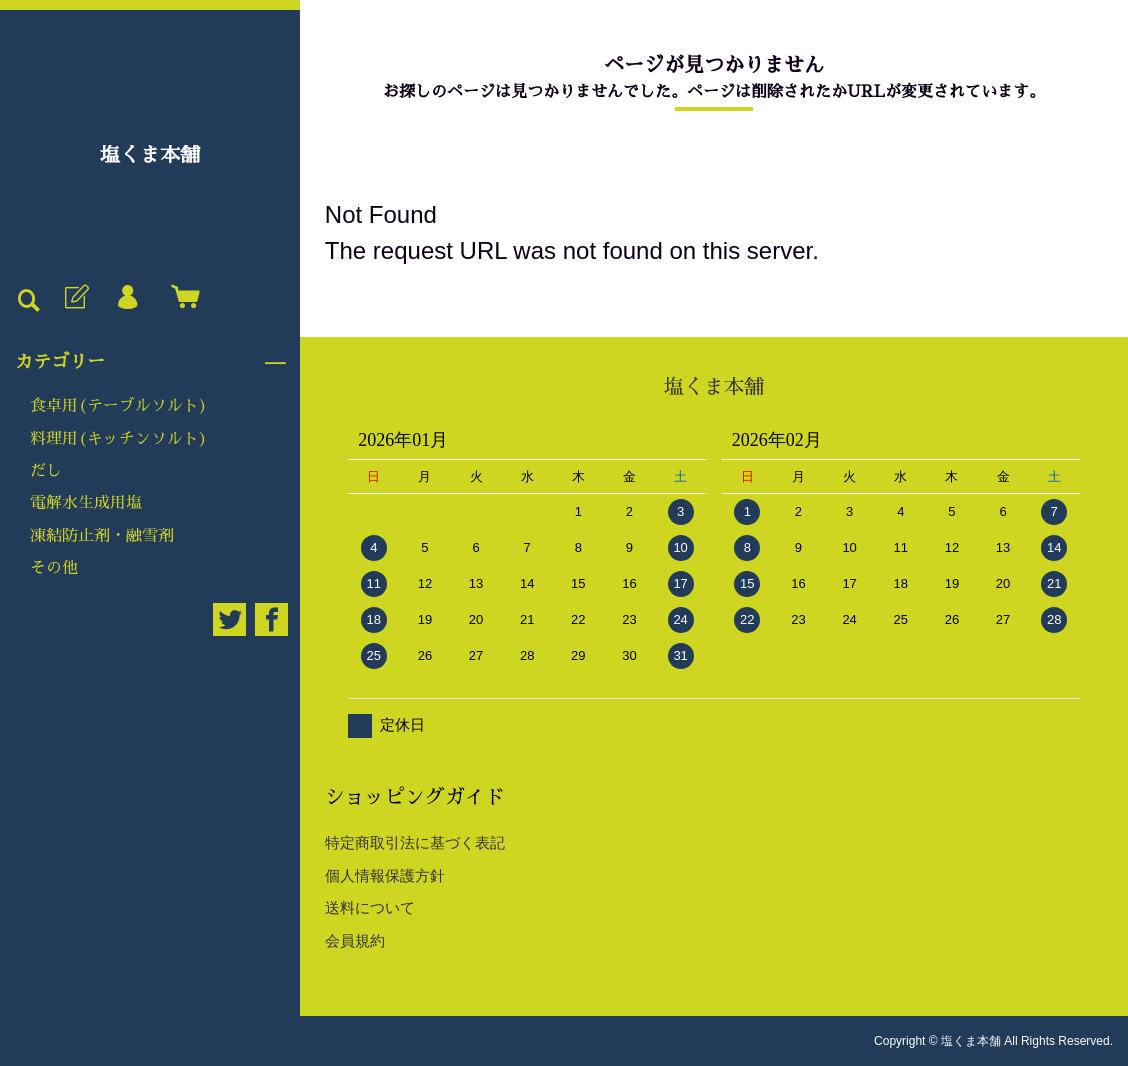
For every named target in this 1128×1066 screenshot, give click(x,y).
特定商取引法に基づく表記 (415, 842)
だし (46, 471)
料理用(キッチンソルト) (118, 439)
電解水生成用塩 (86, 503)
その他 (54, 568)
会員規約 (355, 940)
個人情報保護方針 (385, 875)
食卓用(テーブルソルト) (118, 406)
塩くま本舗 (150, 155)
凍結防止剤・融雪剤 (102, 536)
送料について (370, 907)
